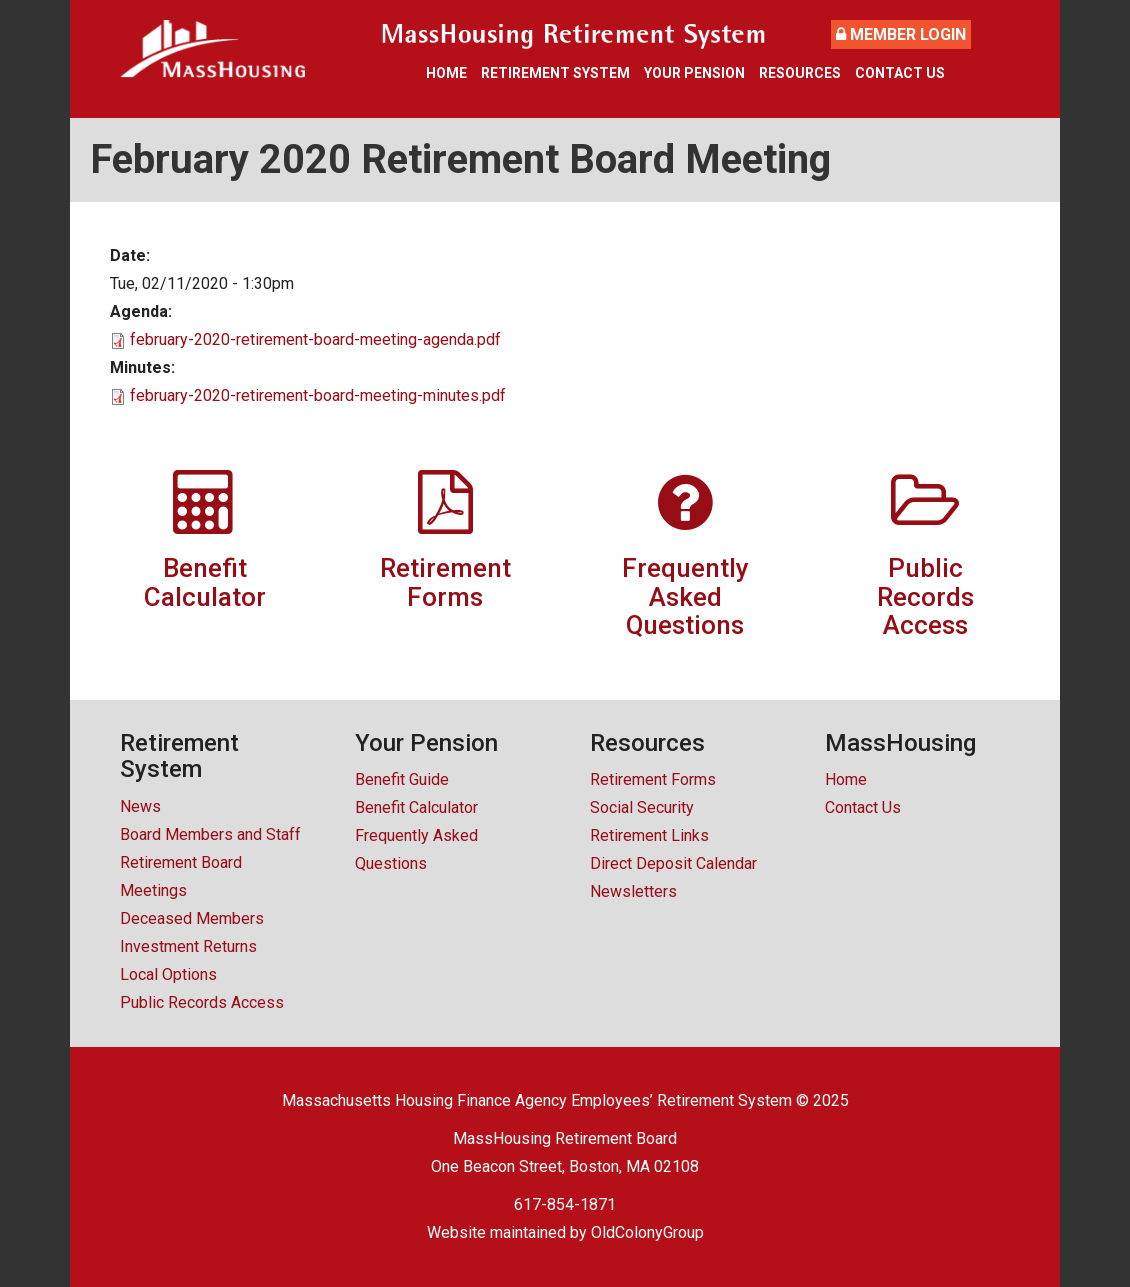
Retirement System (555, 73)
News (140, 806)
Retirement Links (649, 835)
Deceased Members (192, 918)
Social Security (642, 807)
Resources (800, 73)
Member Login (901, 34)
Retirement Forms (653, 779)
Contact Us (900, 73)
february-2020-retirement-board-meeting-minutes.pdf (318, 395)
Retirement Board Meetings (181, 876)
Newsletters (633, 891)
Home (446, 73)
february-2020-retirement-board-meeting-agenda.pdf (315, 339)
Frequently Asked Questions (416, 849)
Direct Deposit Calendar (673, 863)
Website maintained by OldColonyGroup (565, 1232)
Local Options (168, 974)
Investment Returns (188, 946)
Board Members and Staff (210, 834)
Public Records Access (202, 1002)
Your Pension (694, 73)
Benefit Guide (402, 779)
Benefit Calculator (416, 807)
